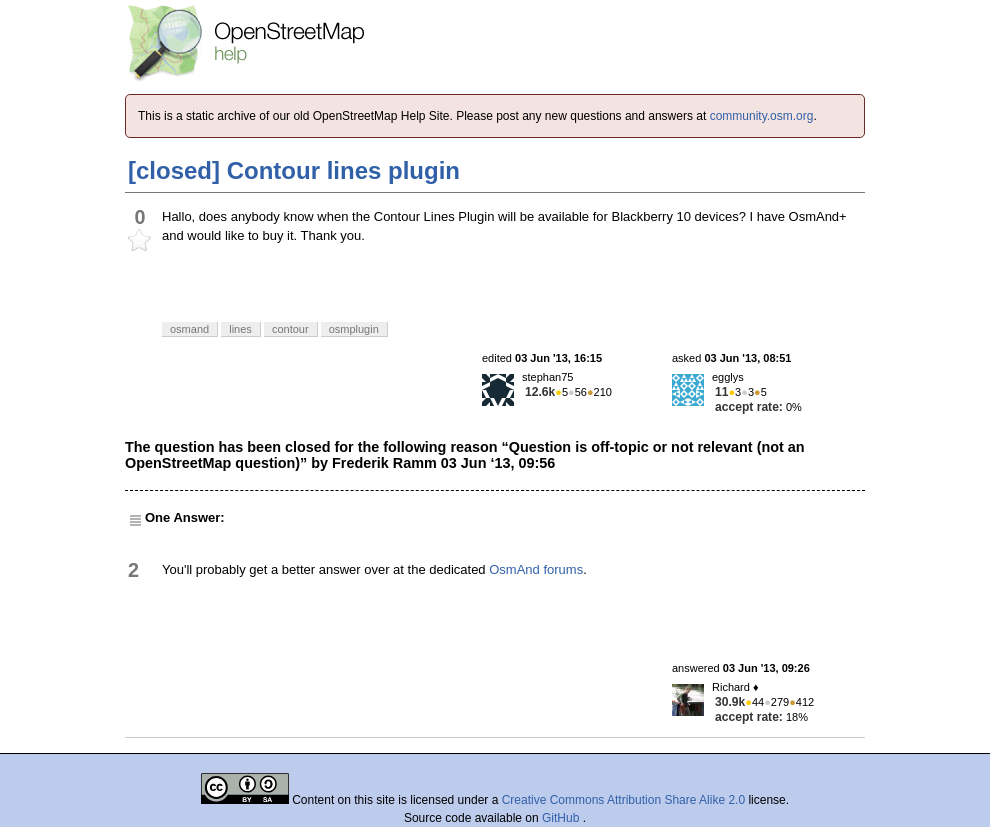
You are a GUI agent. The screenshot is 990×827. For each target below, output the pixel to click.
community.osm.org (762, 116)
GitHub (562, 818)
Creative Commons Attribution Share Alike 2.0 (623, 800)
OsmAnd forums (536, 569)
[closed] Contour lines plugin (294, 170)
